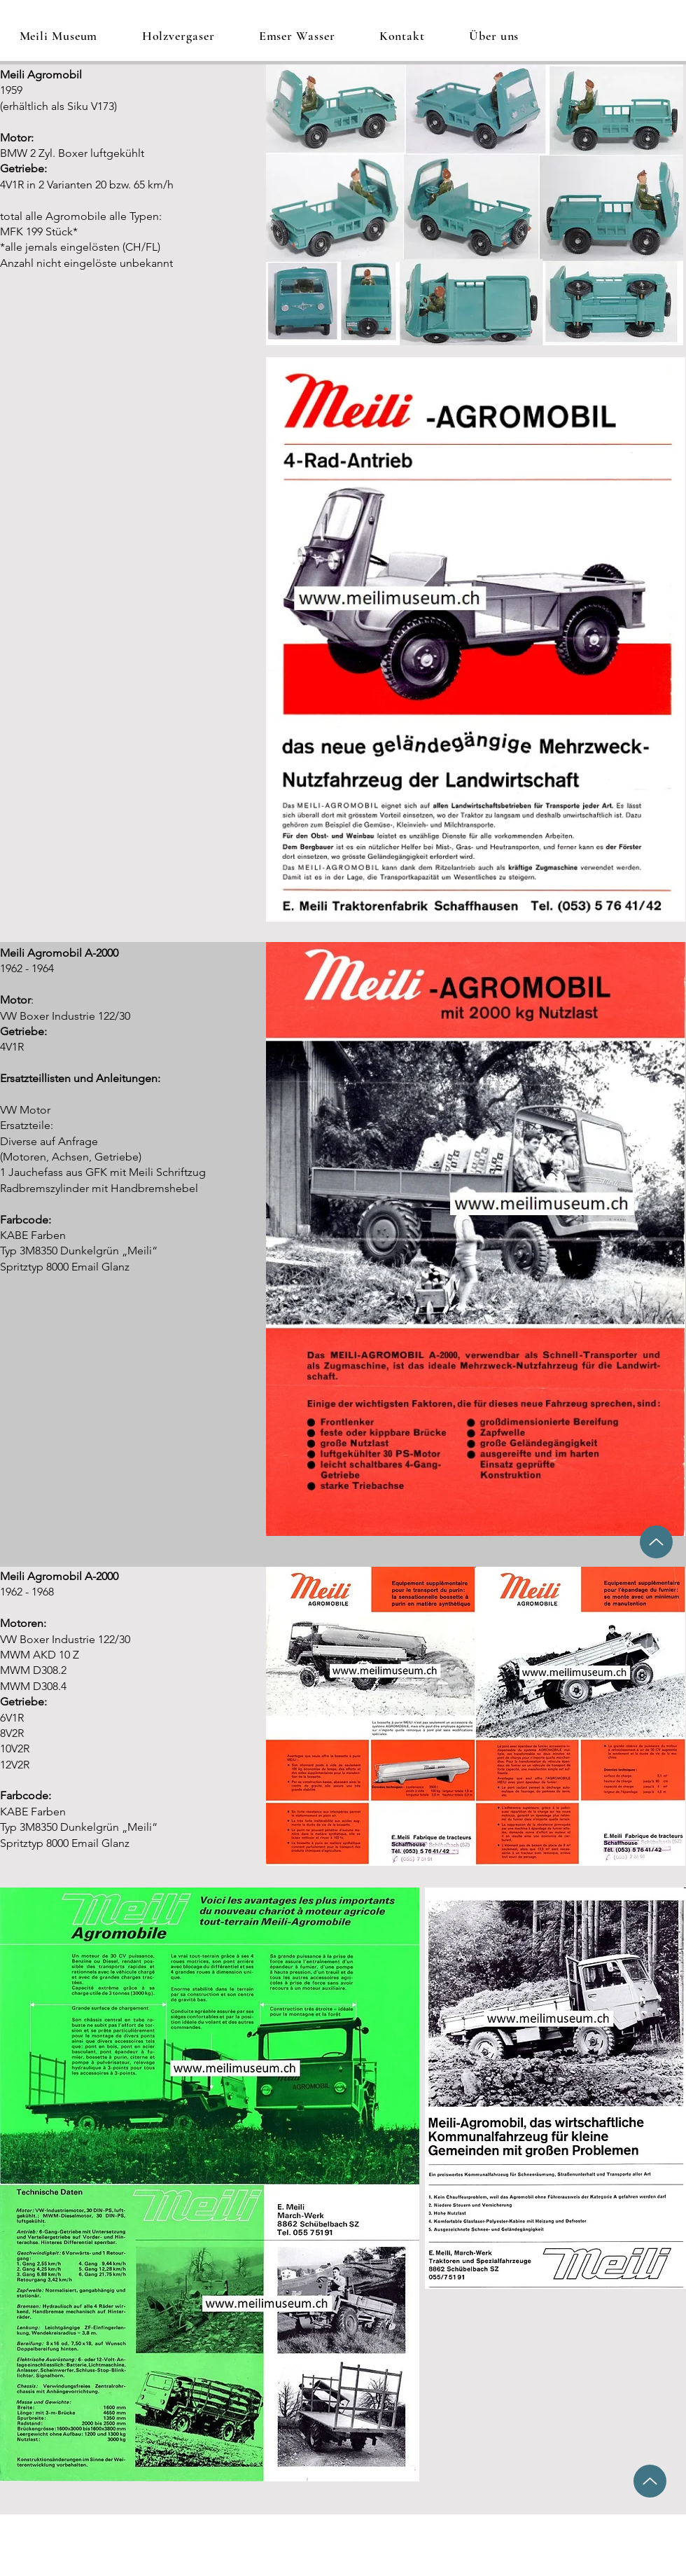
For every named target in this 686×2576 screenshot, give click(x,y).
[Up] (656, 1541)
